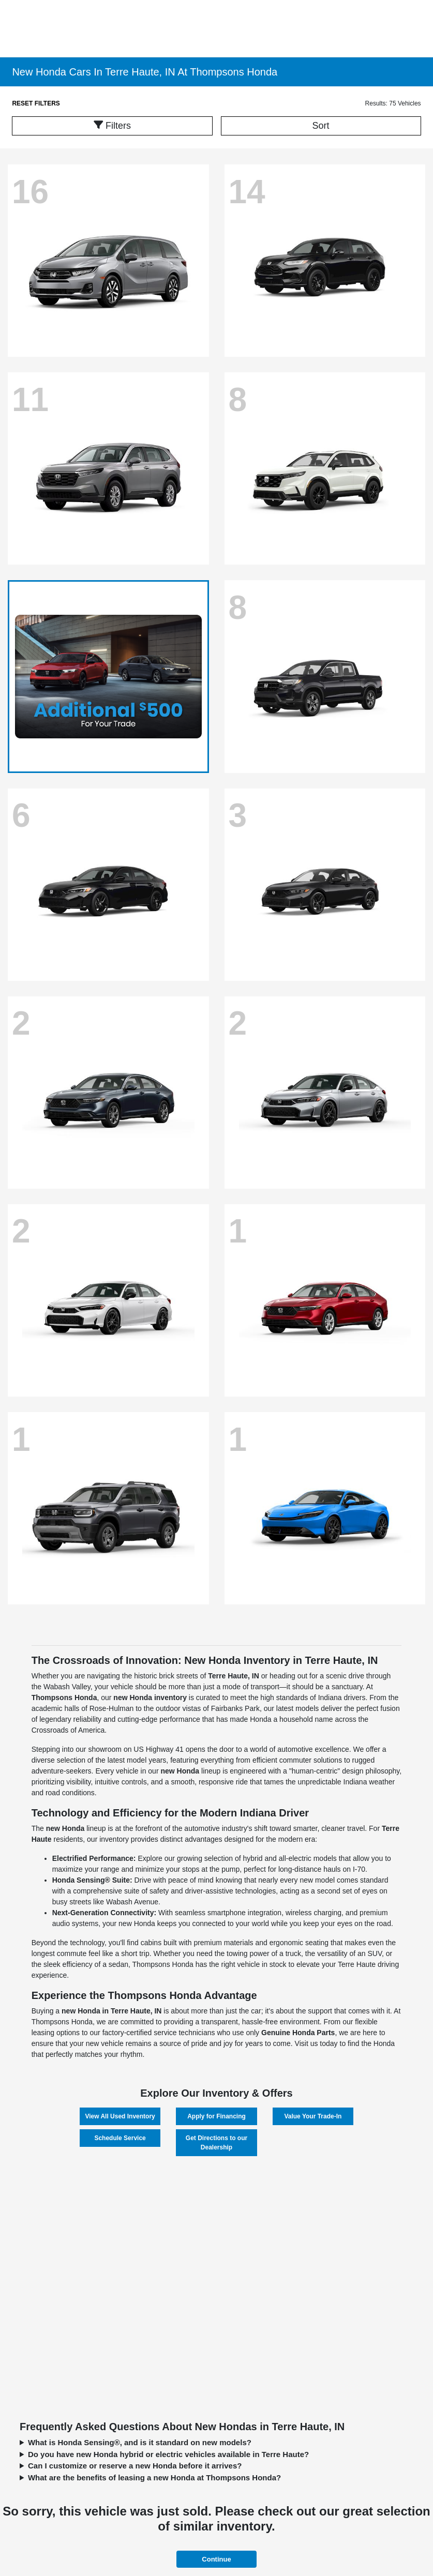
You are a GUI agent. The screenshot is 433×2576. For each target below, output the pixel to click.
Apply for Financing (216, 2116)
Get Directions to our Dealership (216, 2142)
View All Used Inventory (120, 2116)
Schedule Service (119, 2138)
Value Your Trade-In (312, 2116)
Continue (216, 2559)
